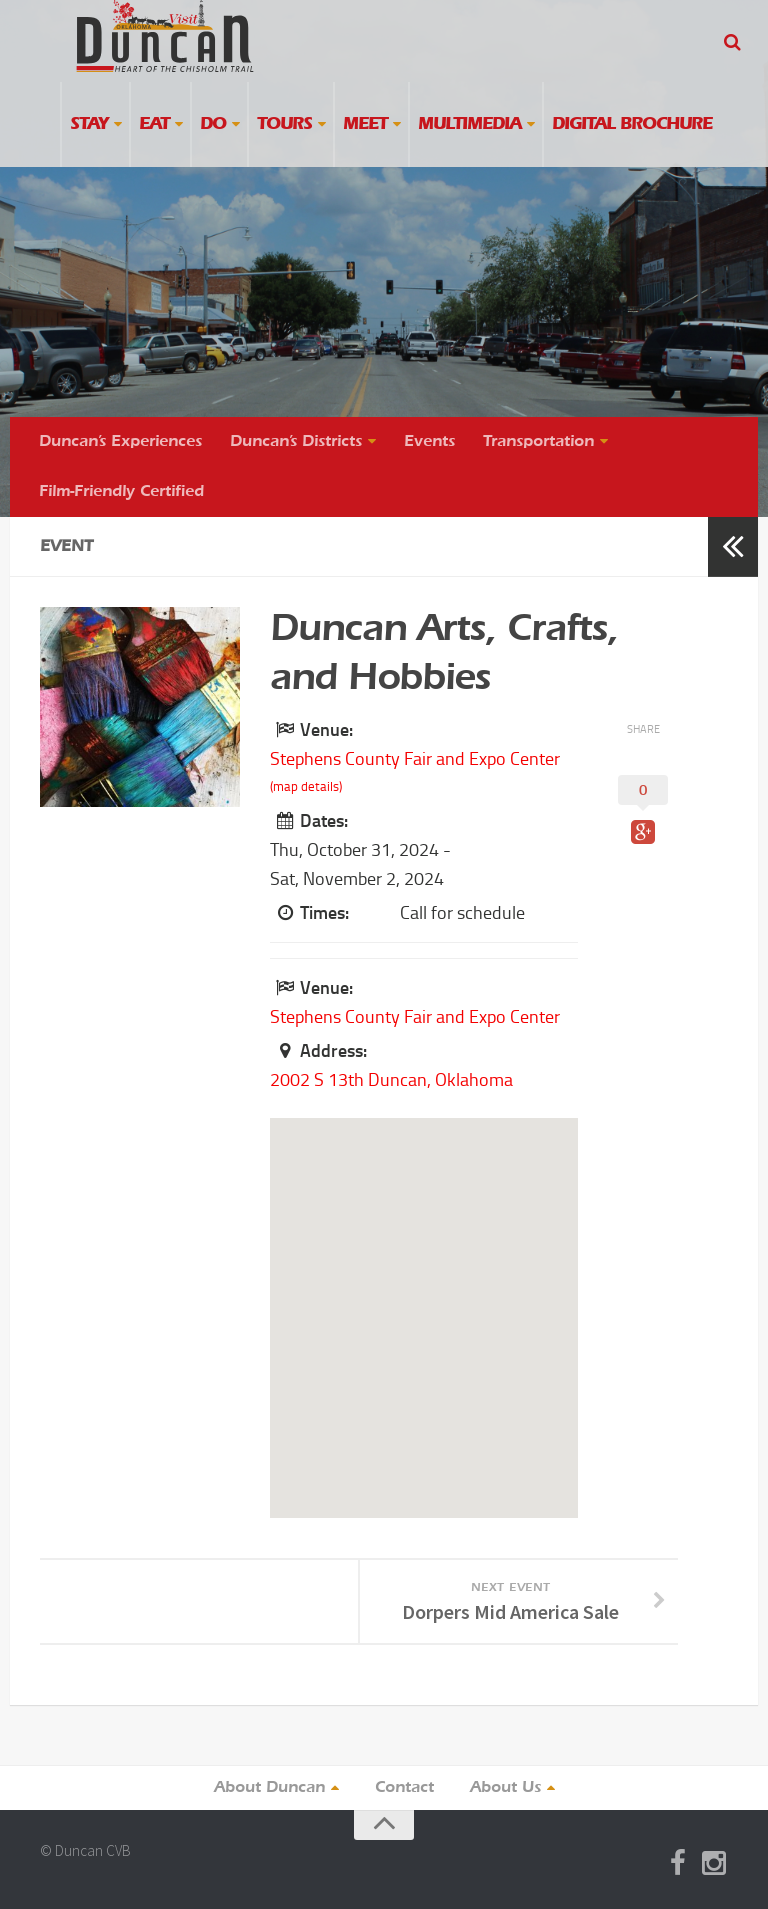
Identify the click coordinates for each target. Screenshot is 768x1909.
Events (429, 442)
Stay (89, 124)
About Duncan (269, 1788)
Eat (154, 124)
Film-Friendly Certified (121, 492)
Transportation (538, 442)
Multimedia (469, 124)
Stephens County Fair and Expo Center (415, 759)
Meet (365, 124)
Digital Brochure (632, 124)
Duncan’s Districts (296, 442)
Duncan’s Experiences (120, 442)
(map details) (306, 786)
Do (213, 124)
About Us (505, 1788)
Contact (404, 1788)
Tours (284, 124)
